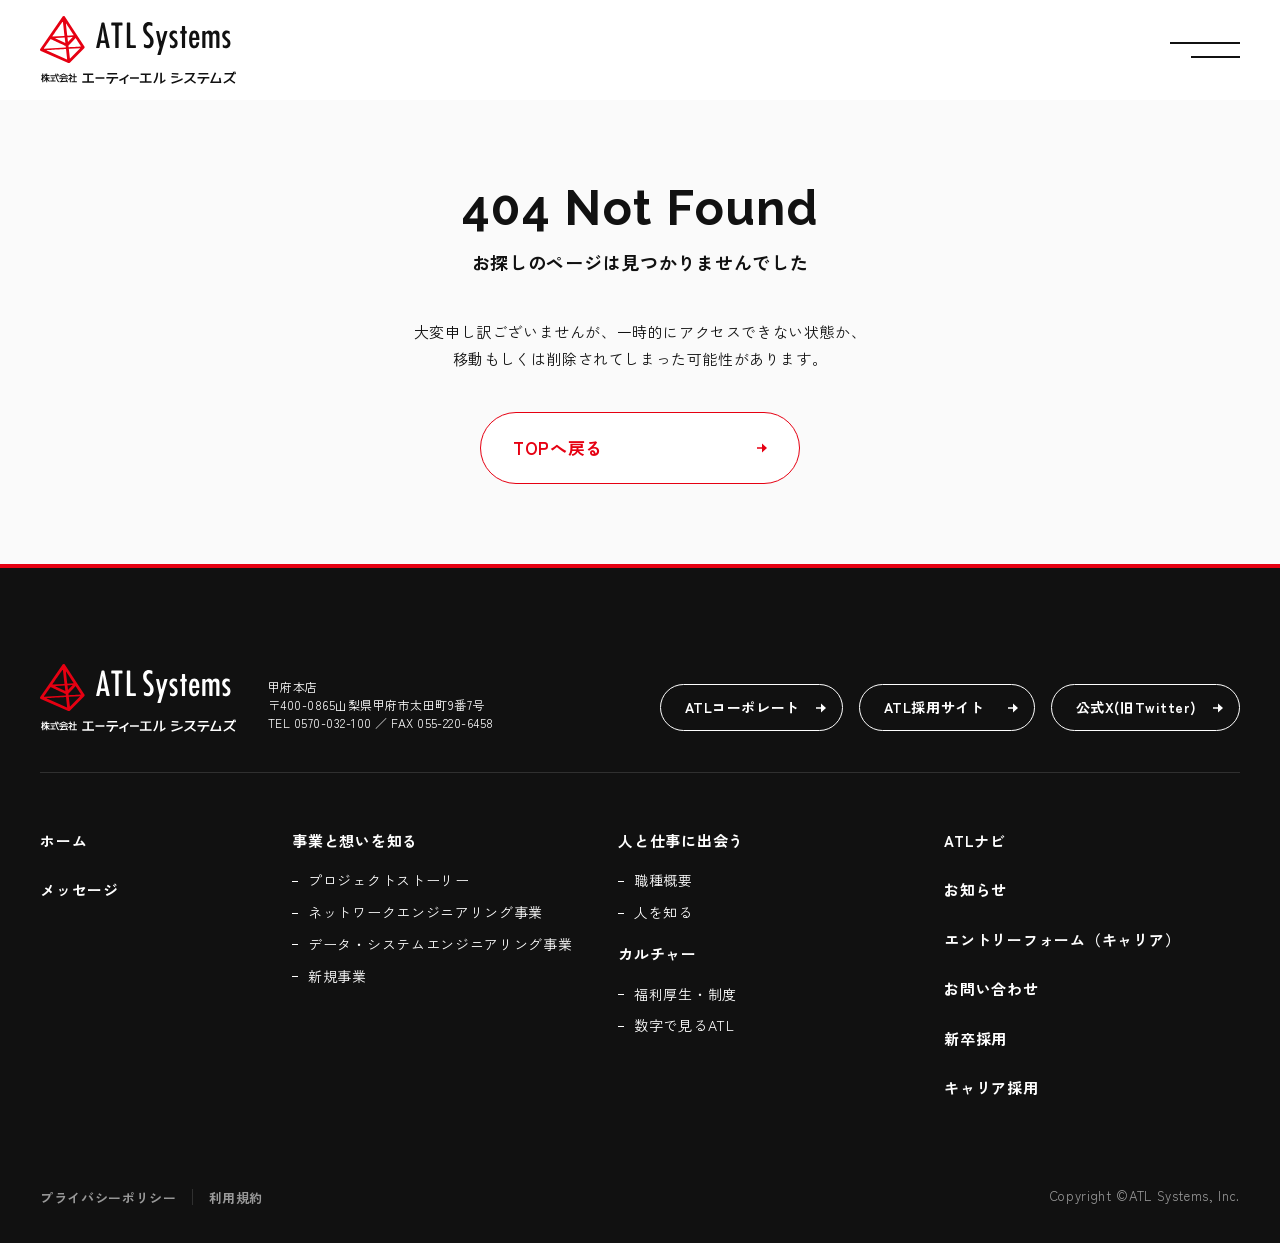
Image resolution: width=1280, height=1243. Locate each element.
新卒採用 (975, 1038)
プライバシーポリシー (108, 1197)
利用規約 (236, 1197)
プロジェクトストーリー (389, 880)
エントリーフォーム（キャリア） (1064, 939)
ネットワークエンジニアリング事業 (425, 912)
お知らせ (975, 889)
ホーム (63, 840)
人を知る (663, 912)
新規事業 (337, 976)
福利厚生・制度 (685, 994)
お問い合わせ (991, 988)
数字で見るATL (684, 1025)
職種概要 (663, 880)
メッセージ (79, 889)
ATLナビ (975, 840)
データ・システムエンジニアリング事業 (440, 944)
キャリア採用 (991, 1087)
